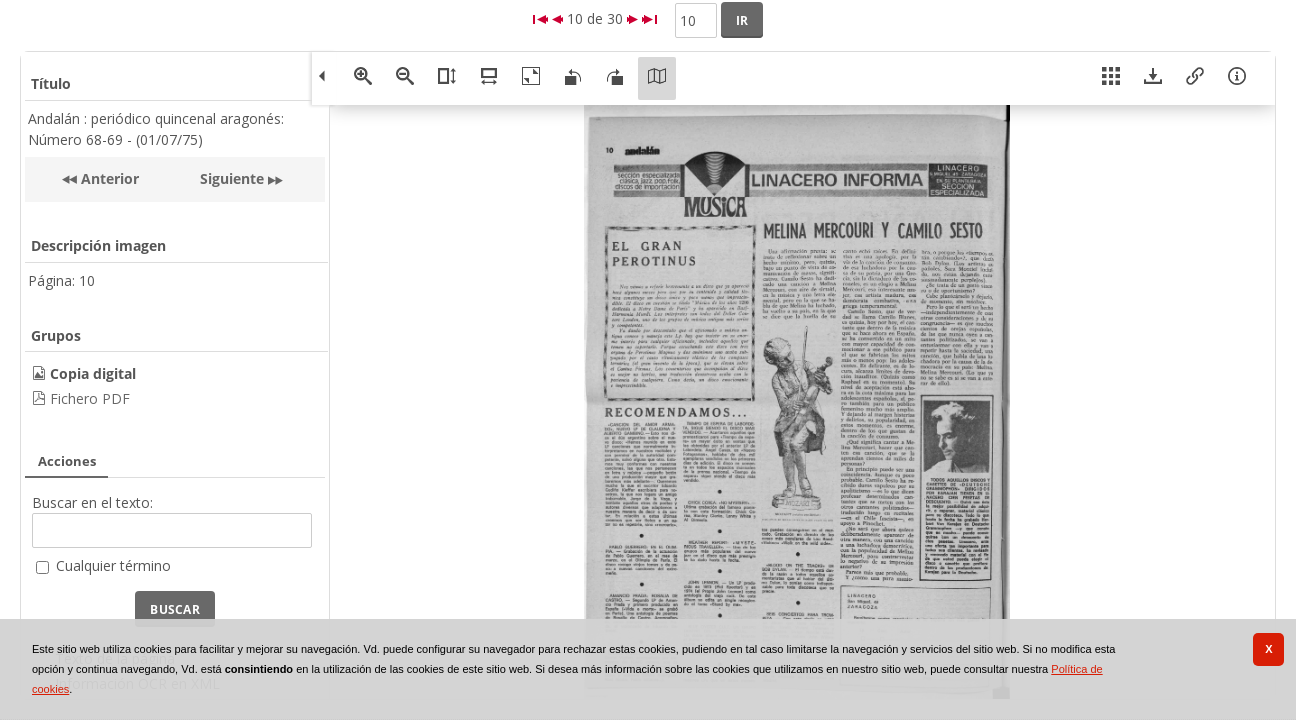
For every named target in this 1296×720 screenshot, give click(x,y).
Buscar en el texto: (92, 502)
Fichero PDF (90, 398)
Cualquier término (113, 565)
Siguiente (232, 178)
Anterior (108, 178)
